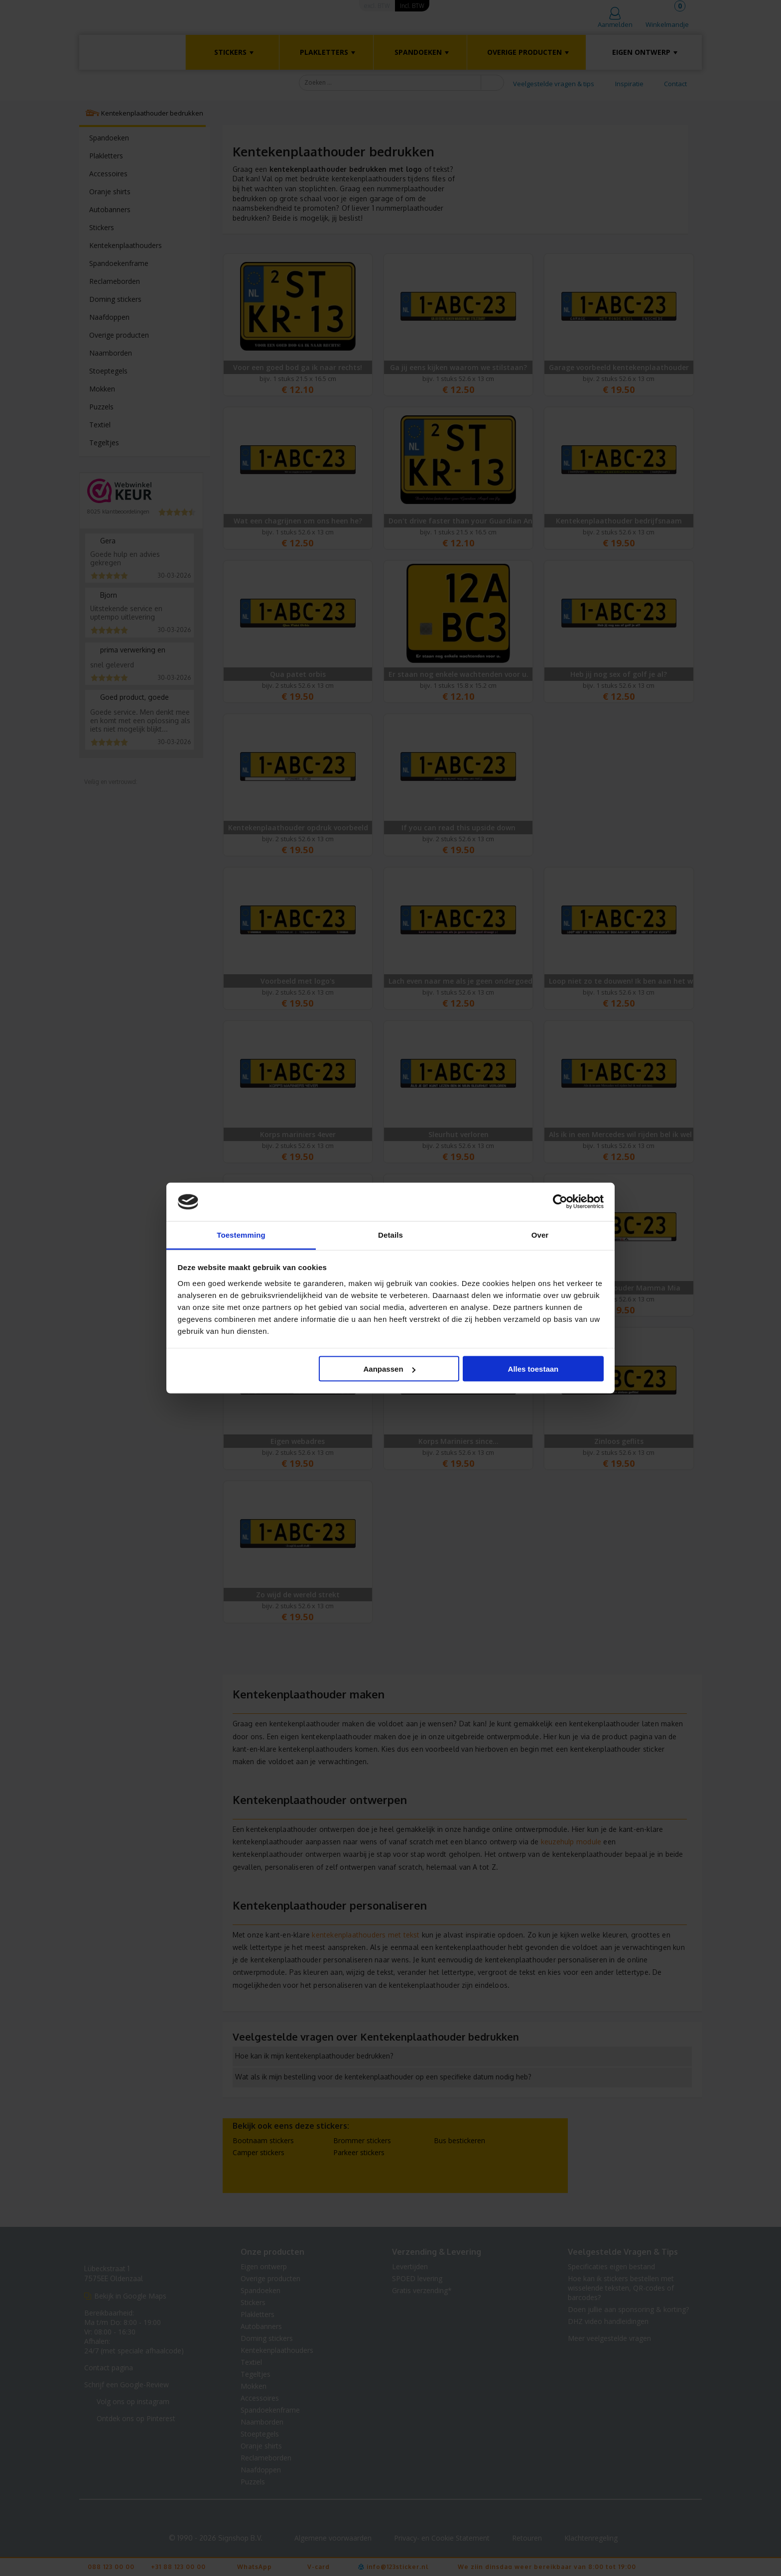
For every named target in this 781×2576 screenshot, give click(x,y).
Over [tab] (540, 1234)
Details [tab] (390, 1234)
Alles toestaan (533, 1369)
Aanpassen (389, 1369)
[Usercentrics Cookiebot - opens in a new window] (560, 1201)
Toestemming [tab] (241, 1234)
